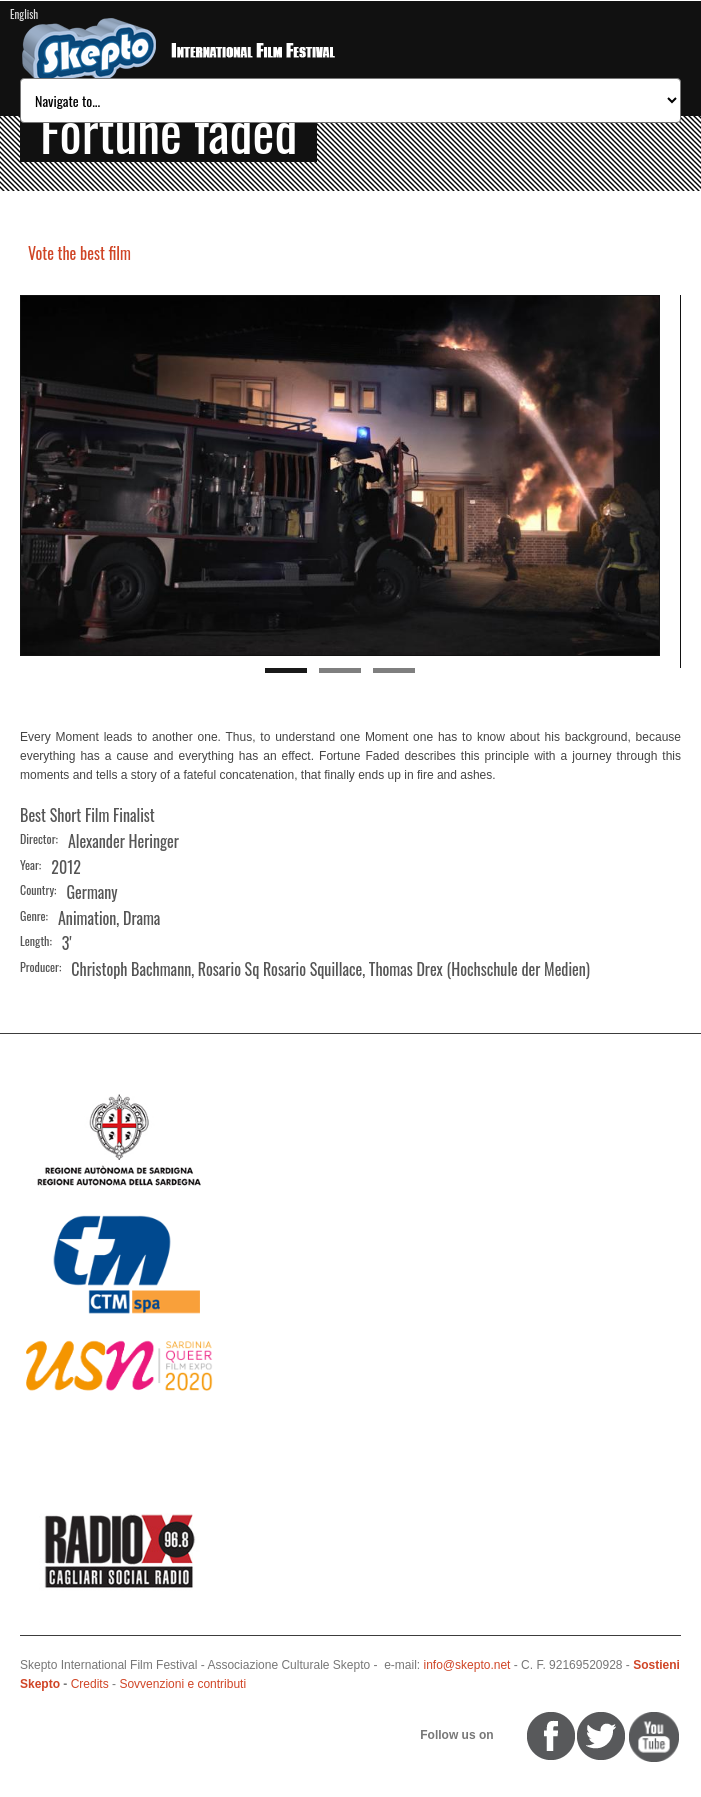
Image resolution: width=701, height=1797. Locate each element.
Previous (35, 476)
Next (645, 476)
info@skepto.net (467, 1665)
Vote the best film (79, 253)
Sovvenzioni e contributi (182, 1684)
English (24, 14)
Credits (90, 1684)
